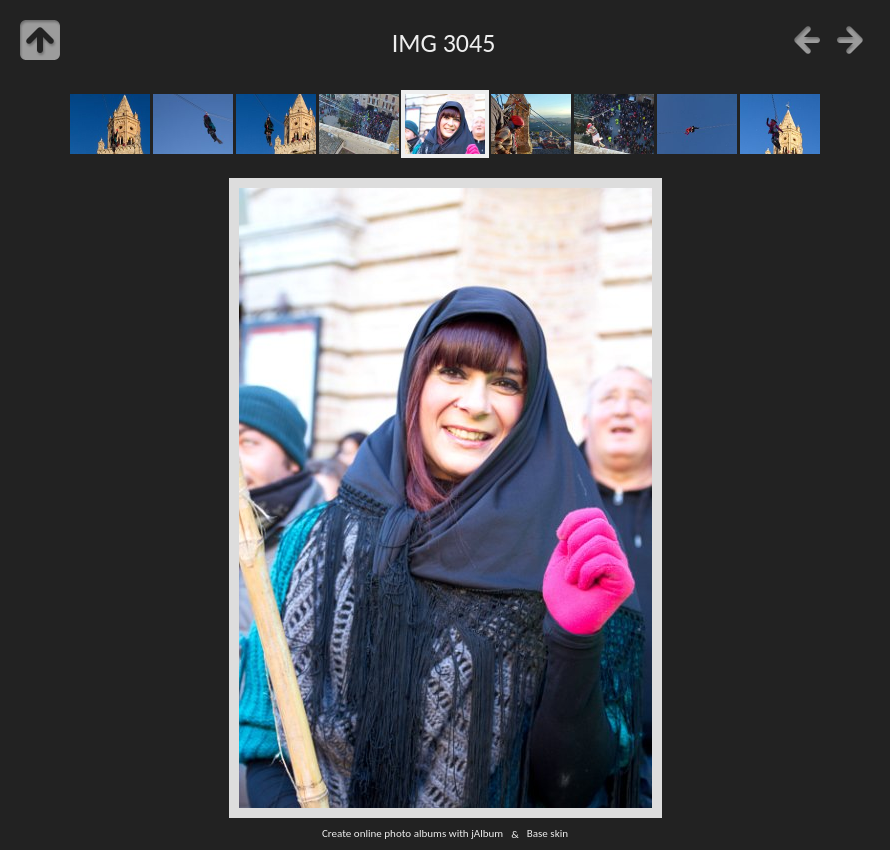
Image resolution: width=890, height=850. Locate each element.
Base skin (547, 834)
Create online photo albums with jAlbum (412, 834)
